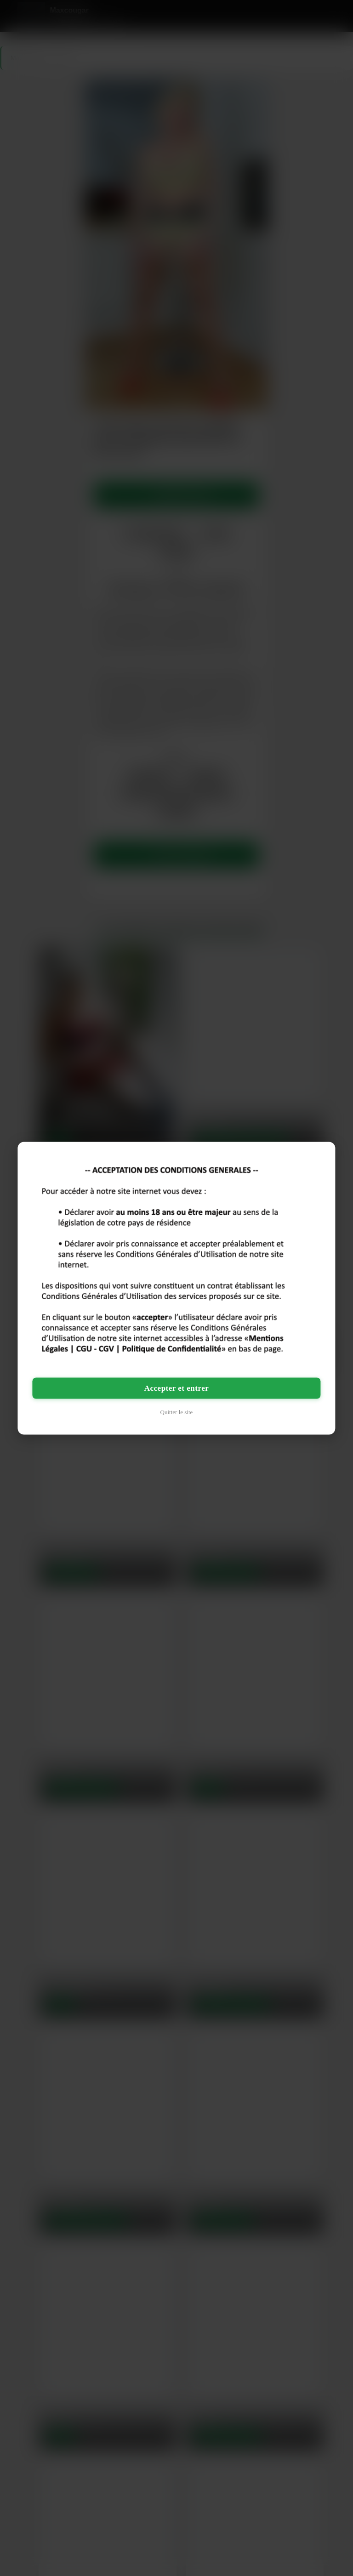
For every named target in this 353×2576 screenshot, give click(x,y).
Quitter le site (176, 1411)
